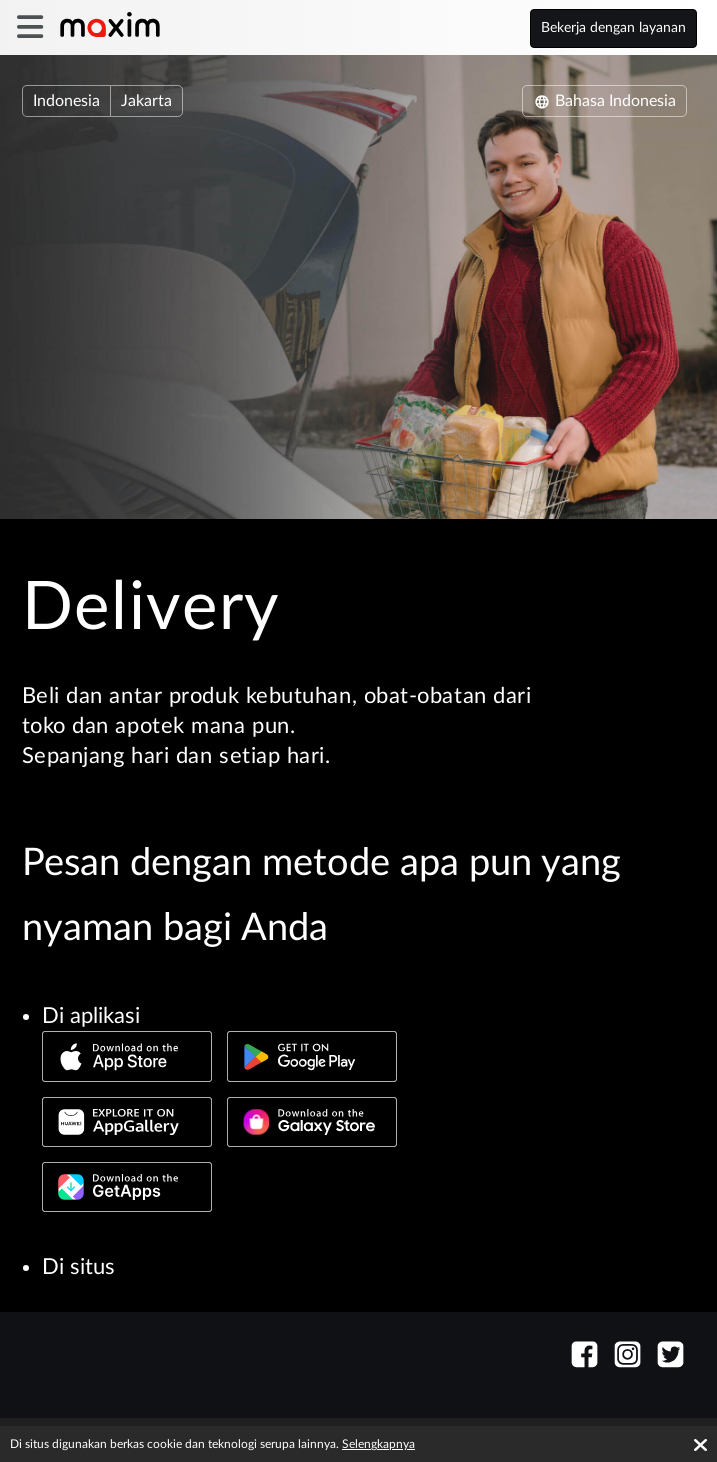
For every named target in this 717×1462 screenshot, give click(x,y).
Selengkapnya (378, 1444)
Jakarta (146, 101)
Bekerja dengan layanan (613, 28)
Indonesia (66, 101)
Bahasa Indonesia (604, 101)
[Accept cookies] (700, 1445)
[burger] (29, 27)
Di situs (78, 1267)
